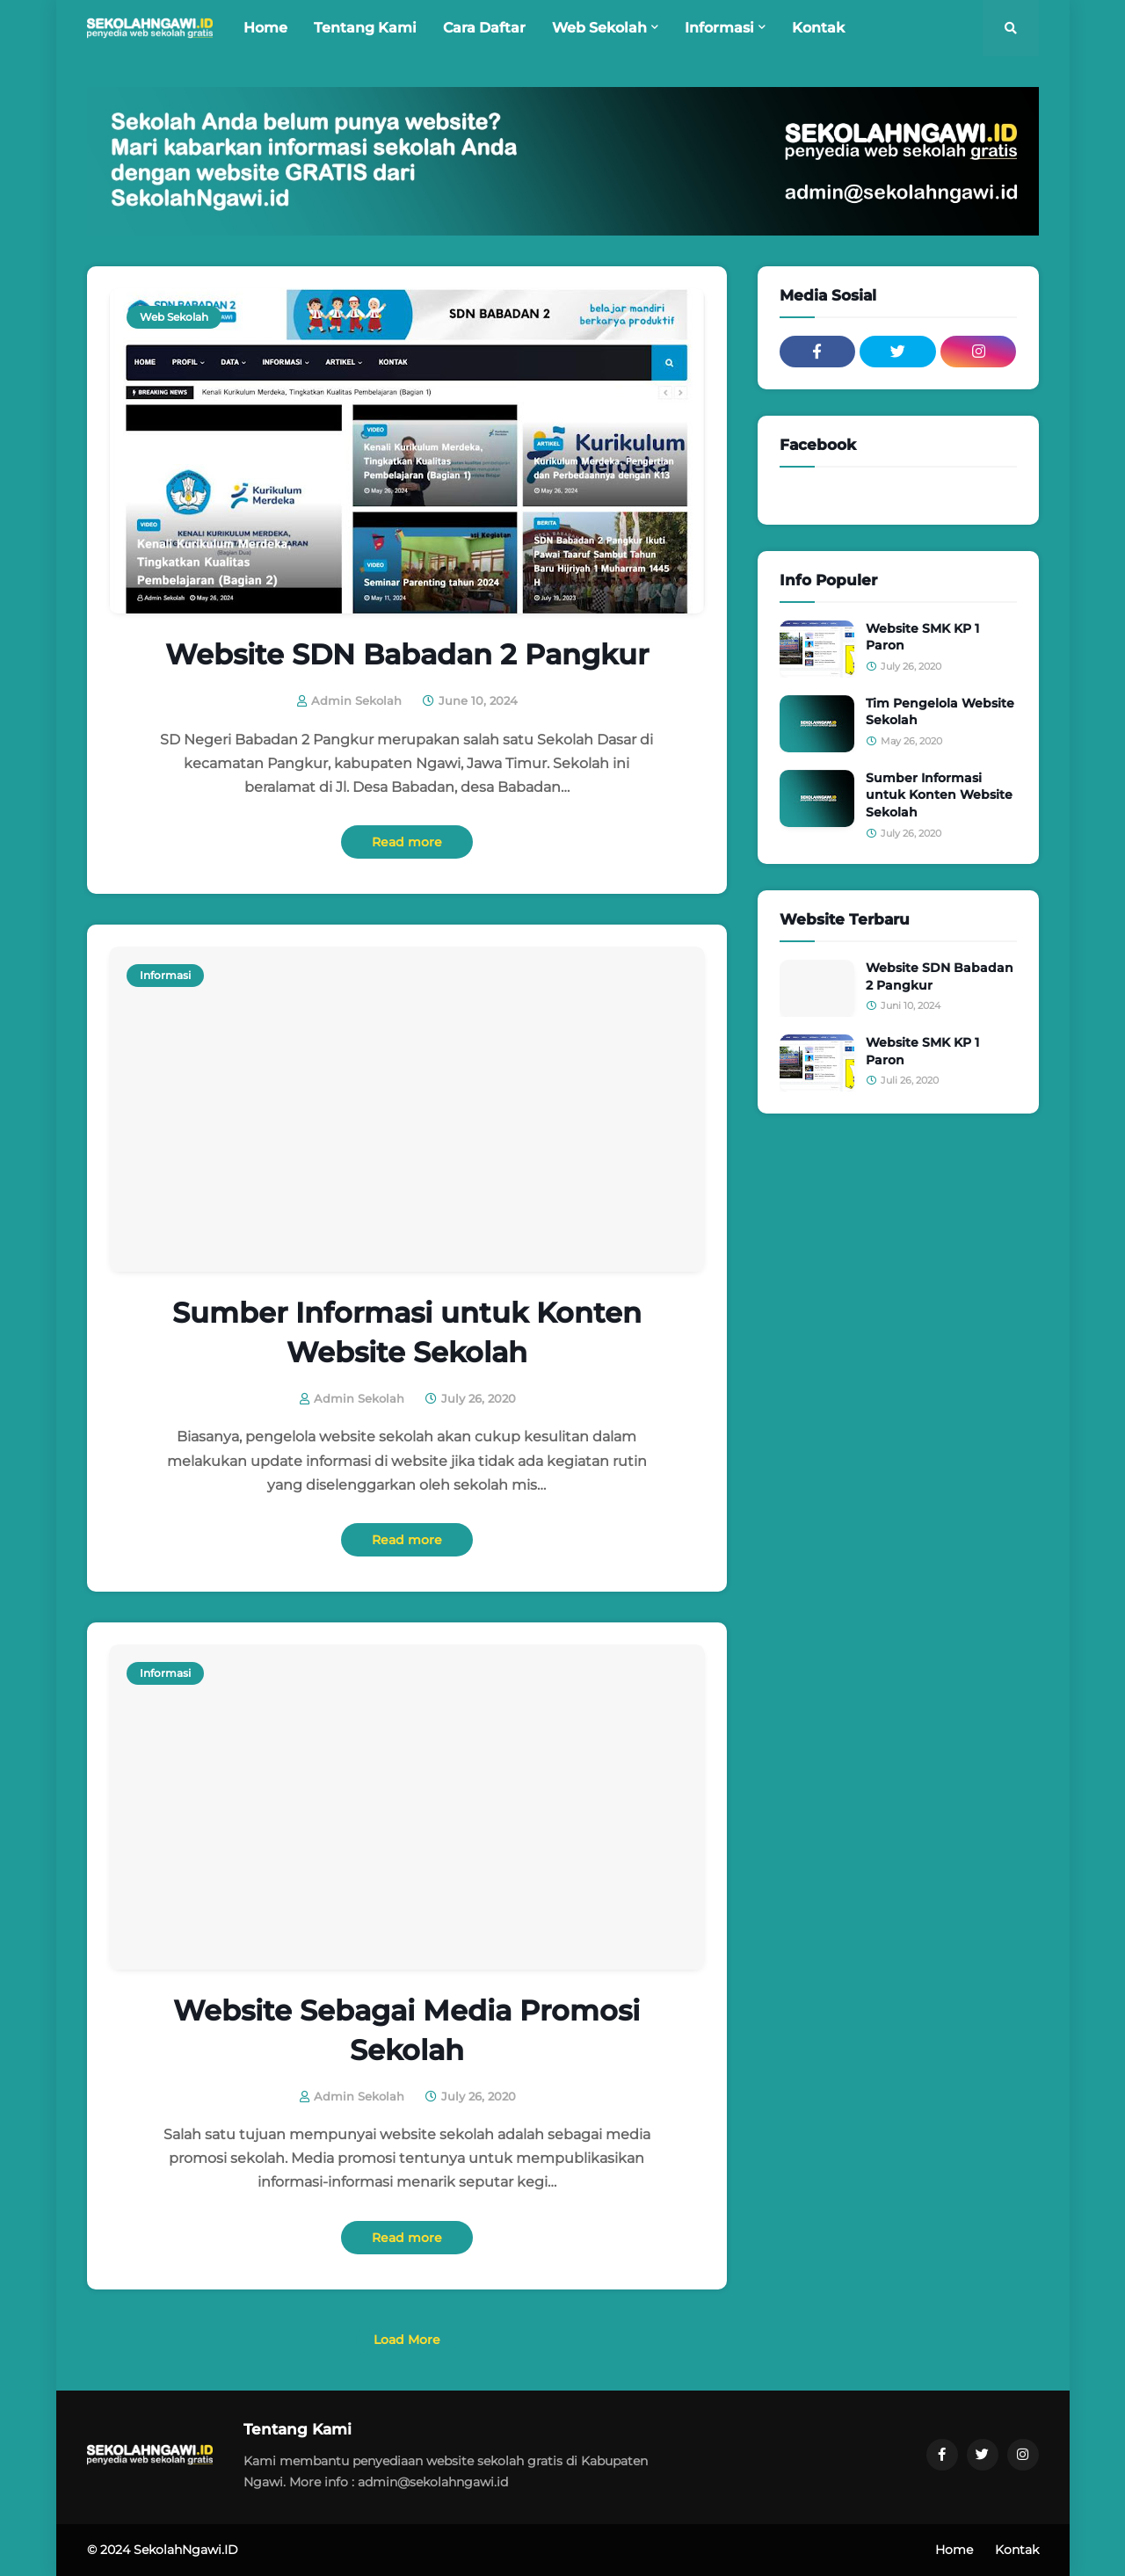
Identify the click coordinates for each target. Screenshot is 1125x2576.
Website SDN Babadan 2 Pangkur (407, 654)
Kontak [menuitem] (818, 27)
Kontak (1017, 2550)
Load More (407, 2339)
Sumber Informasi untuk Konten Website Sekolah (407, 1332)
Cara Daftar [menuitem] (484, 27)
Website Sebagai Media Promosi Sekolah (406, 2030)
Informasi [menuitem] (719, 27)
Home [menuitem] (265, 27)
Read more (407, 842)
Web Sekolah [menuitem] (599, 27)
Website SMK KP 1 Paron (922, 637)
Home (954, 2550)
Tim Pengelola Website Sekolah (940, 712)
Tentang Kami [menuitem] (365, 27)
